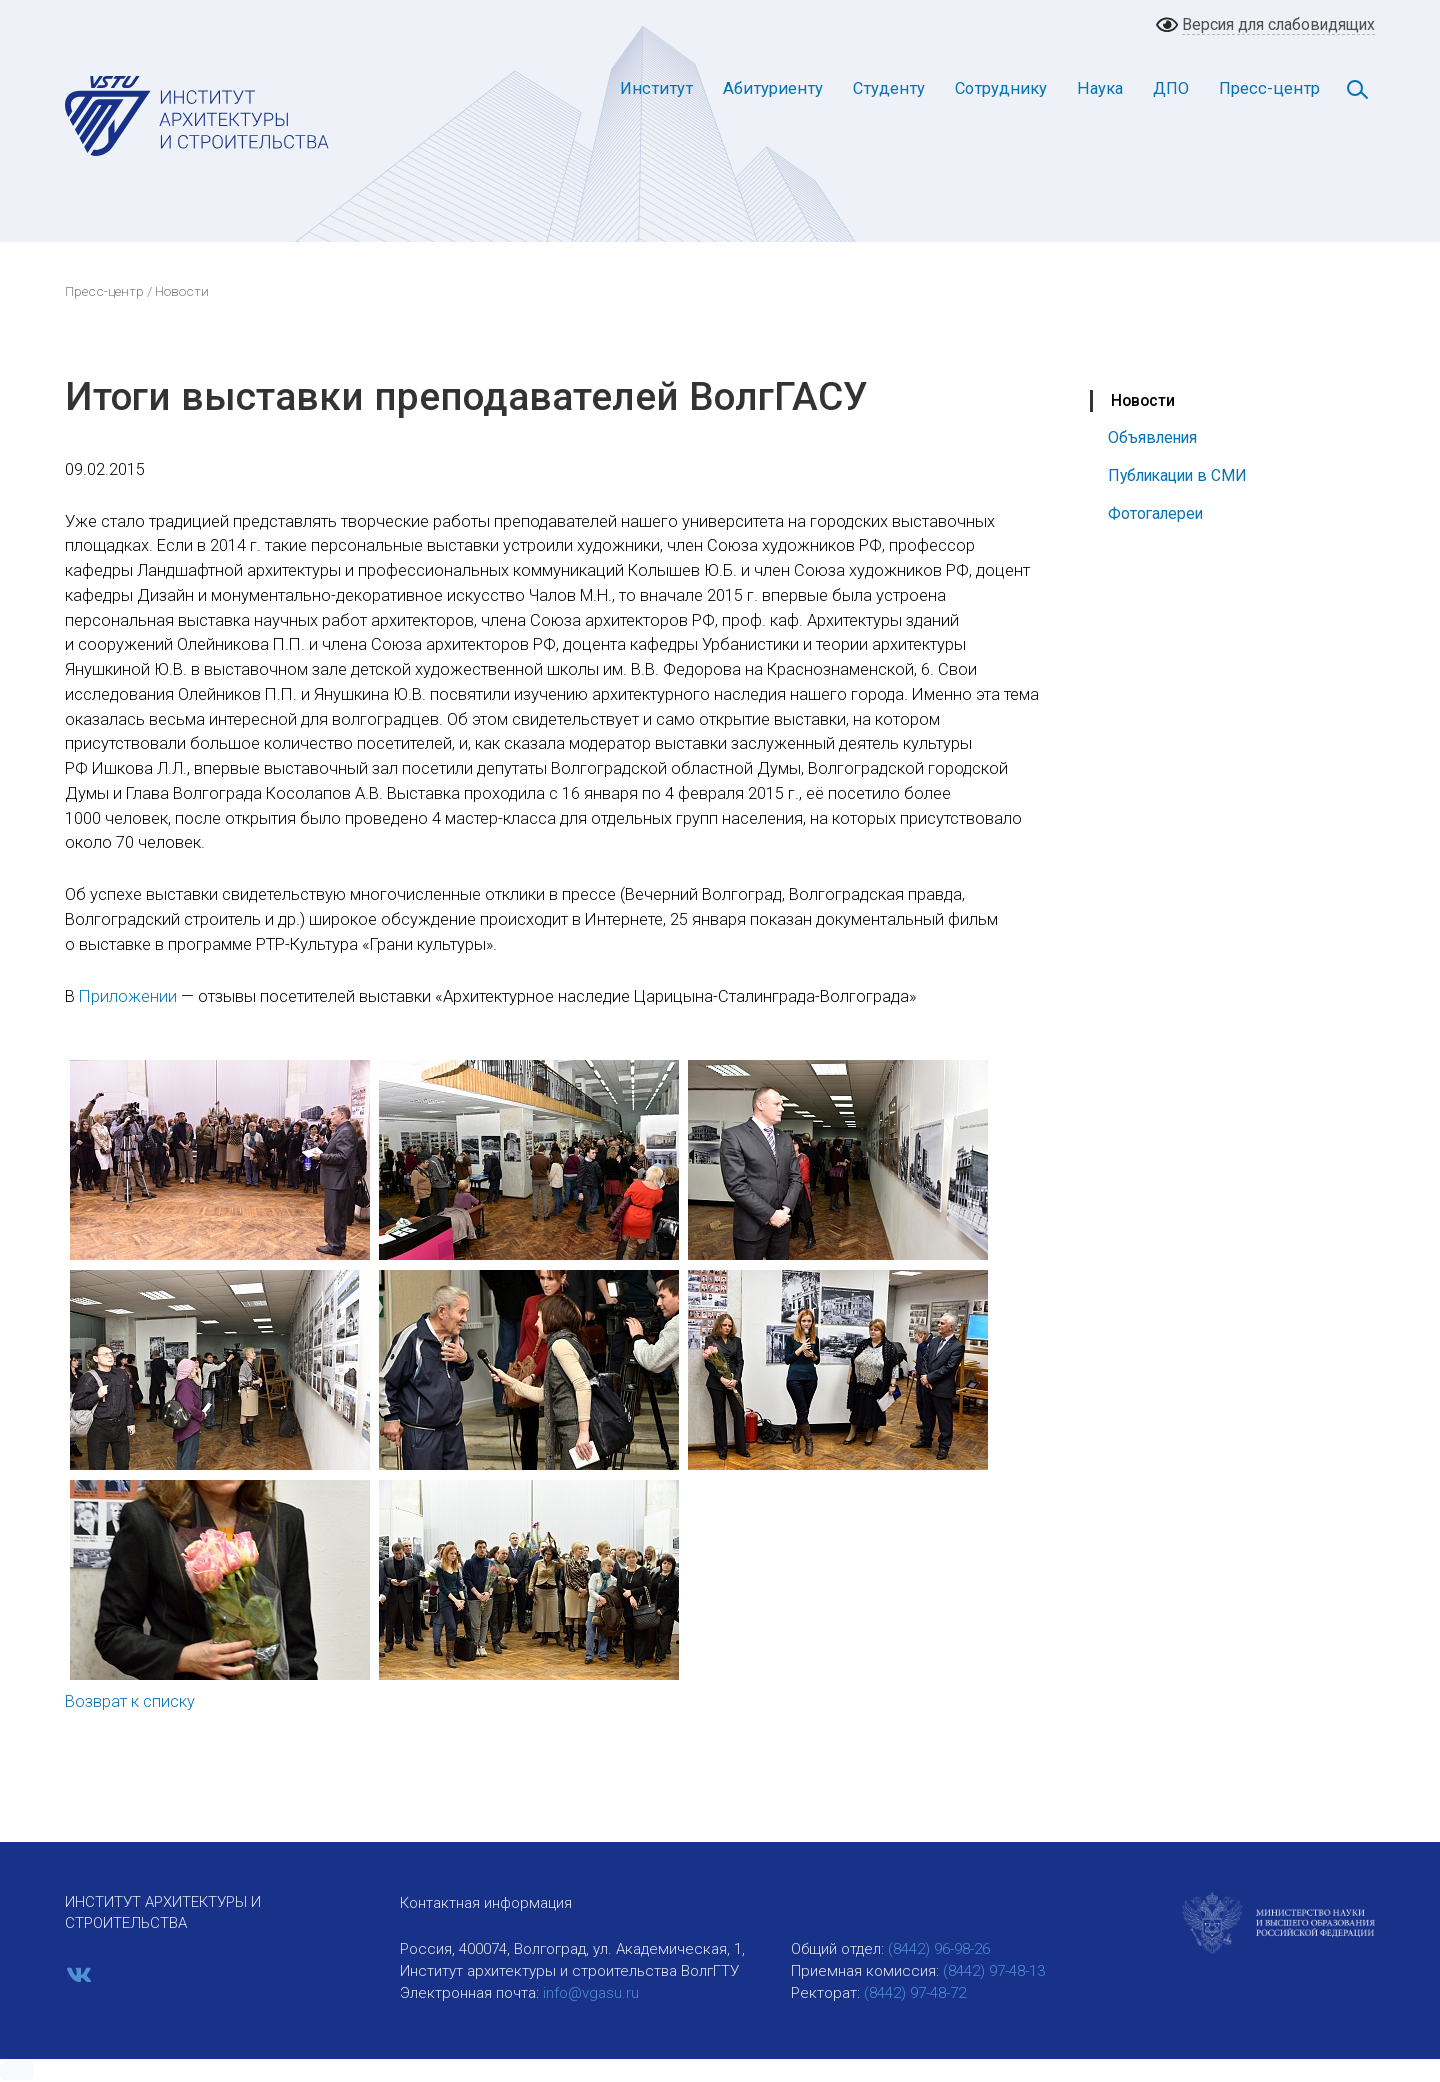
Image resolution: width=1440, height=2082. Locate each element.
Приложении (128, 996)
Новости (1143, 400)
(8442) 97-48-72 (915, 1993)
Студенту (889, 88)
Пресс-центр (1269, 88)
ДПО (1171, 88)
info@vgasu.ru (591, 1993)
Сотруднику (1001, 88)
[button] (17, 2071)
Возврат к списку (130, 1701)
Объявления (1152, 437)
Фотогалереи (1155, 513)
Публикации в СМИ (1177, 475)
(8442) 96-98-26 (939, 1949)
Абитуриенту (773, 88)
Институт (656, 88)
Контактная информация (486, 1903)
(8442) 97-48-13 (994, 1971)
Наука (1100, 88)
